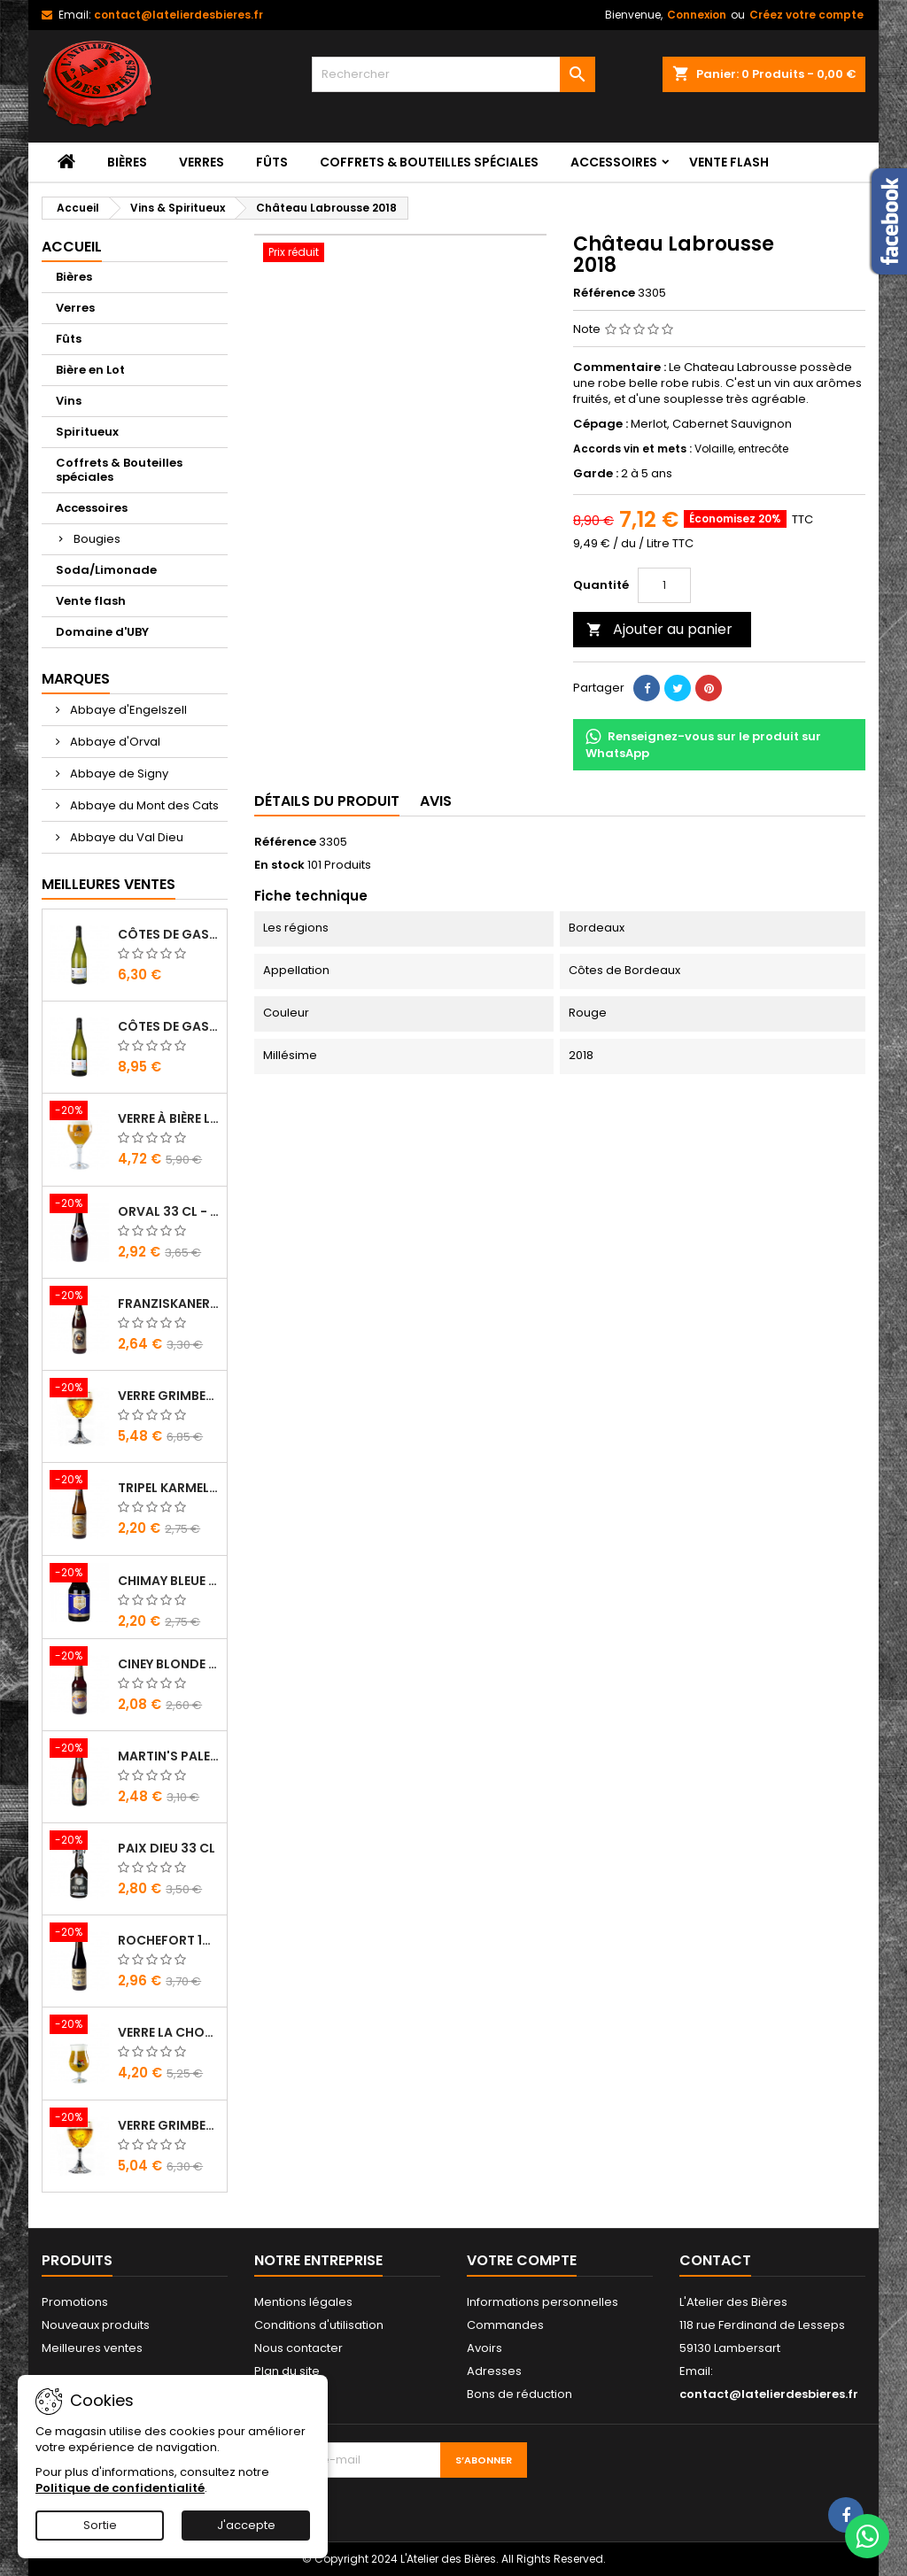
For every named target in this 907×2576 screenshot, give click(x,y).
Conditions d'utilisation (319, 2325)
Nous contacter (298, 2348)
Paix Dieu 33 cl (166, 1848)
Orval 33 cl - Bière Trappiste (169, 1211)
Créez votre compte (806, 14)
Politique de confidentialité (120, 2487)
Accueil (72, 246)
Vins (68, 400)
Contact (715, 2260)
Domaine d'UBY (102, 631)
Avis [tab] (436, 801)
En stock (279, 865)
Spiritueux (87, 431)
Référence (604, 293)
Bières (127, 162)
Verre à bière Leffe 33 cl (169, 1118)
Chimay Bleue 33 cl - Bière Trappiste (169, 1581)
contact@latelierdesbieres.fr (178, 14)
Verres (201, 162)
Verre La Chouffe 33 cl (169, 2032)
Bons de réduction (519, 2394)
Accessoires (613, 162)
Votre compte (522, 2260)
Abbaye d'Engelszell (127, 709)
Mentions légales (303, 2302)
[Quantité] (664, 585)
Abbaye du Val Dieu (125, 837)
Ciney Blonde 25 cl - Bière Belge (169, 1664)
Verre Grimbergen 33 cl (169, 1396)
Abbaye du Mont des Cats (143, 805)
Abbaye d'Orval (113, 741)
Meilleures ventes (92, 2348)
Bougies (97, 538)
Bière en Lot (90, 369)
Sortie (100, 2525)
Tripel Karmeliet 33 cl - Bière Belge (169, 1488)
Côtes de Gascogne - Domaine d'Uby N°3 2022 (169, 934)
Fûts (272, 162)
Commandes (505, 2325)
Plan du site (287, 2371)
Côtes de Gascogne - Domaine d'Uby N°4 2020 (169, 1026)
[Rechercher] (453, 74)
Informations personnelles (542, 2302)
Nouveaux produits (96, 2325)
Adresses (494, 2371)
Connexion (696, 14)
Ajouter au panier (659, 629)
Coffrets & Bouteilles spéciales (429, 162)
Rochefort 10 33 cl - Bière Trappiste (169, 1940)
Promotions (75, 2302)
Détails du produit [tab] (326, 801)
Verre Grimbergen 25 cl (169, 2125)
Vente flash (729, 162)
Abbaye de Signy (117, 773)
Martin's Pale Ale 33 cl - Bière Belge (169, 1756)
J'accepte (246, 2525)
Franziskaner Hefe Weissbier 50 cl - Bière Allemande (169, 1303)
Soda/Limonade (106, 569)
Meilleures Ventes (108, 884)
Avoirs (484, 2348)
